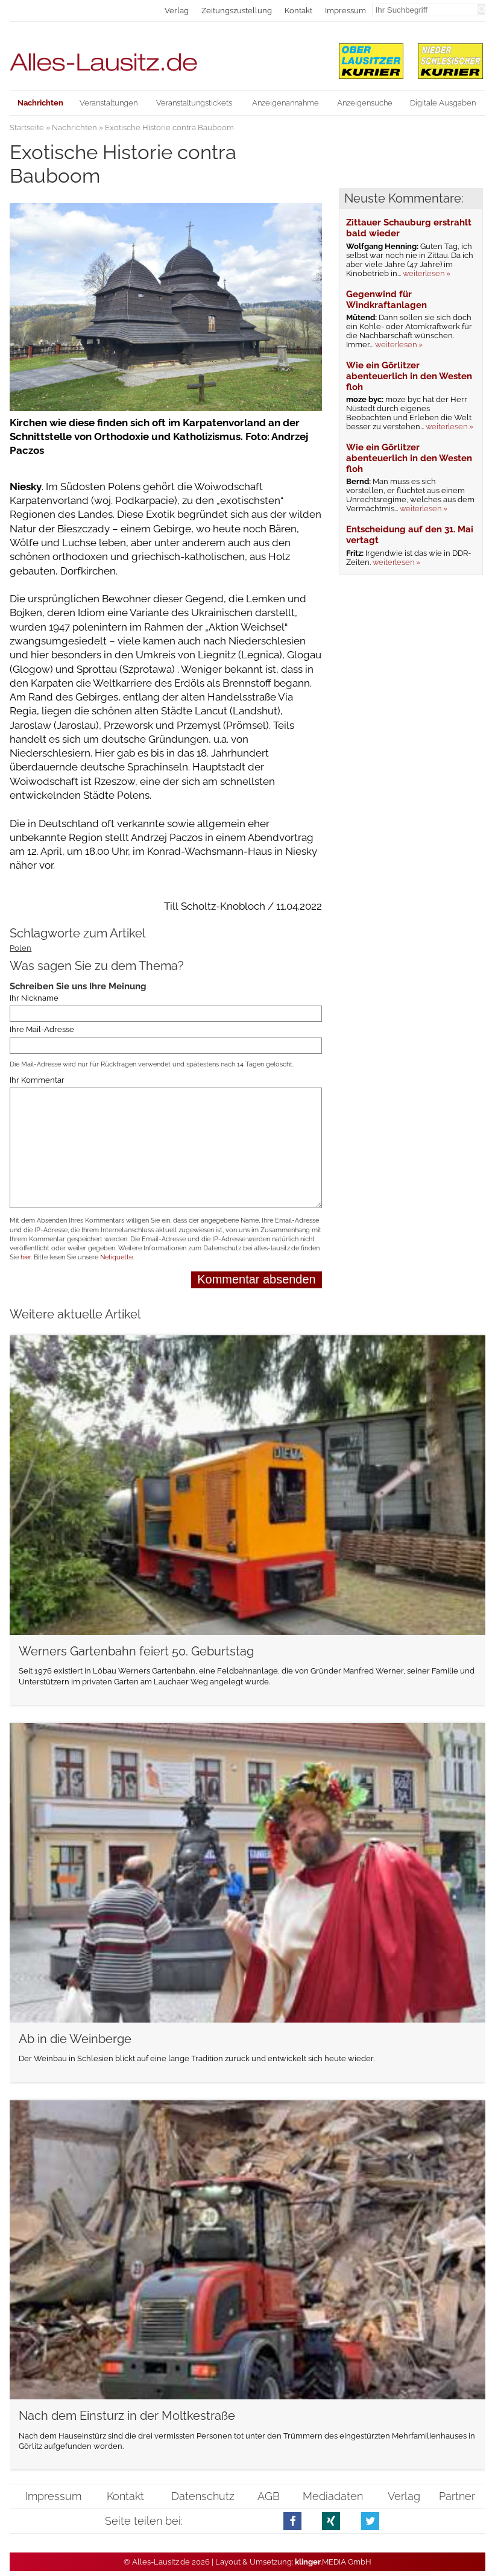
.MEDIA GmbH (333, 2561)
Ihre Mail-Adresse (42, 1029)
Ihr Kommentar (37, 1080)
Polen (20, 948)
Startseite (27, 127)
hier (25, 1257)
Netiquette (116, 1257)
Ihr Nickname (34, 998)
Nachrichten (74, 127)
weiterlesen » (426, 273)
